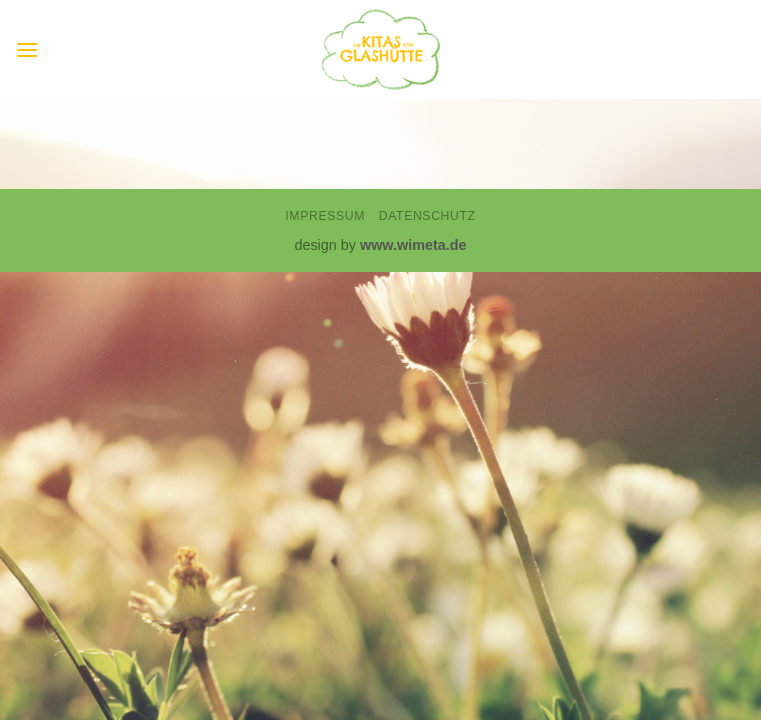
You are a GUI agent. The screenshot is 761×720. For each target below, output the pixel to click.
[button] (27, 49)
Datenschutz (427, 216)
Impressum (325, 216)
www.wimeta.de (413, 245)
